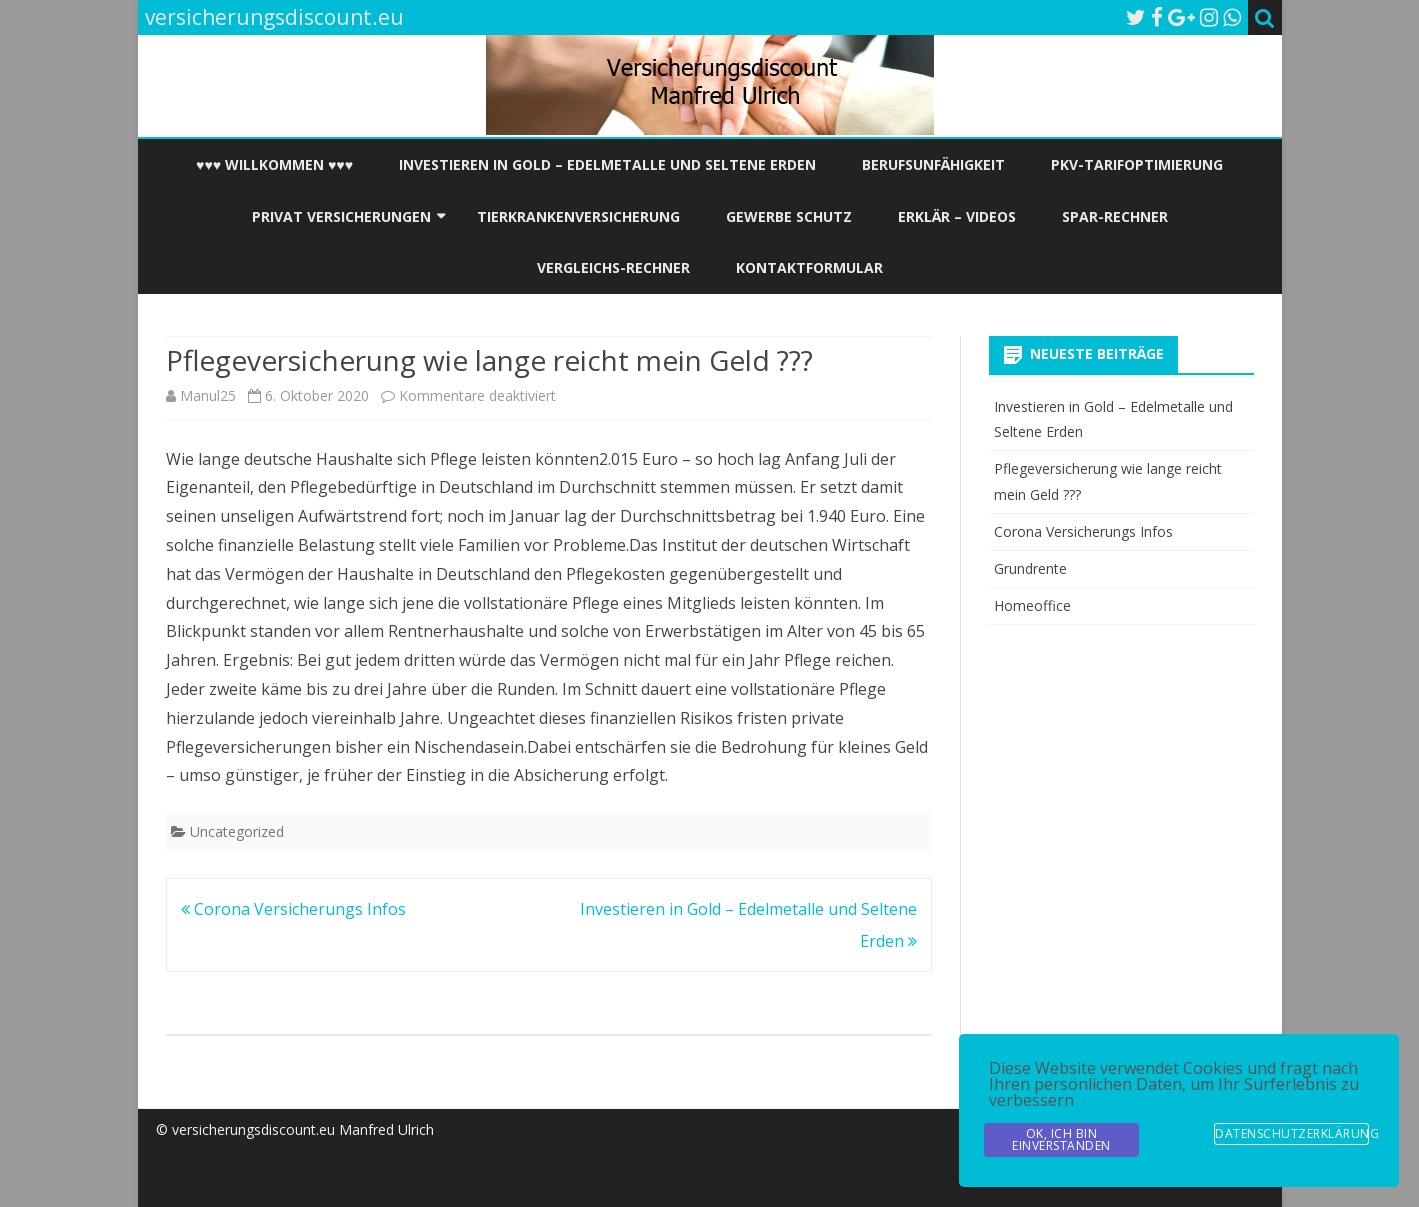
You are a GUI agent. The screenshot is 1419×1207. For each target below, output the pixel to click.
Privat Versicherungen (341, 216)
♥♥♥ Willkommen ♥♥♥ (274, 164)
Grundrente (1030, 568)
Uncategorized (237, 831)
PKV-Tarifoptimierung (1137, 164)
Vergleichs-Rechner (613, 267)
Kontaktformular (809, 267)
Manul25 (208, 395)
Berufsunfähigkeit (933, 164)
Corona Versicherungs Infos (293, 909)
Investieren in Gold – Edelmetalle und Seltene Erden (607, 164)
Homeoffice (1032, 605)
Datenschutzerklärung (1292, 1133)
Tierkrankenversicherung (578, 216)
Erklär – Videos (957, 216)
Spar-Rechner (1115, 216)
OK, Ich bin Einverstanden (1061, 1139)
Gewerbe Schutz (789, 216)
